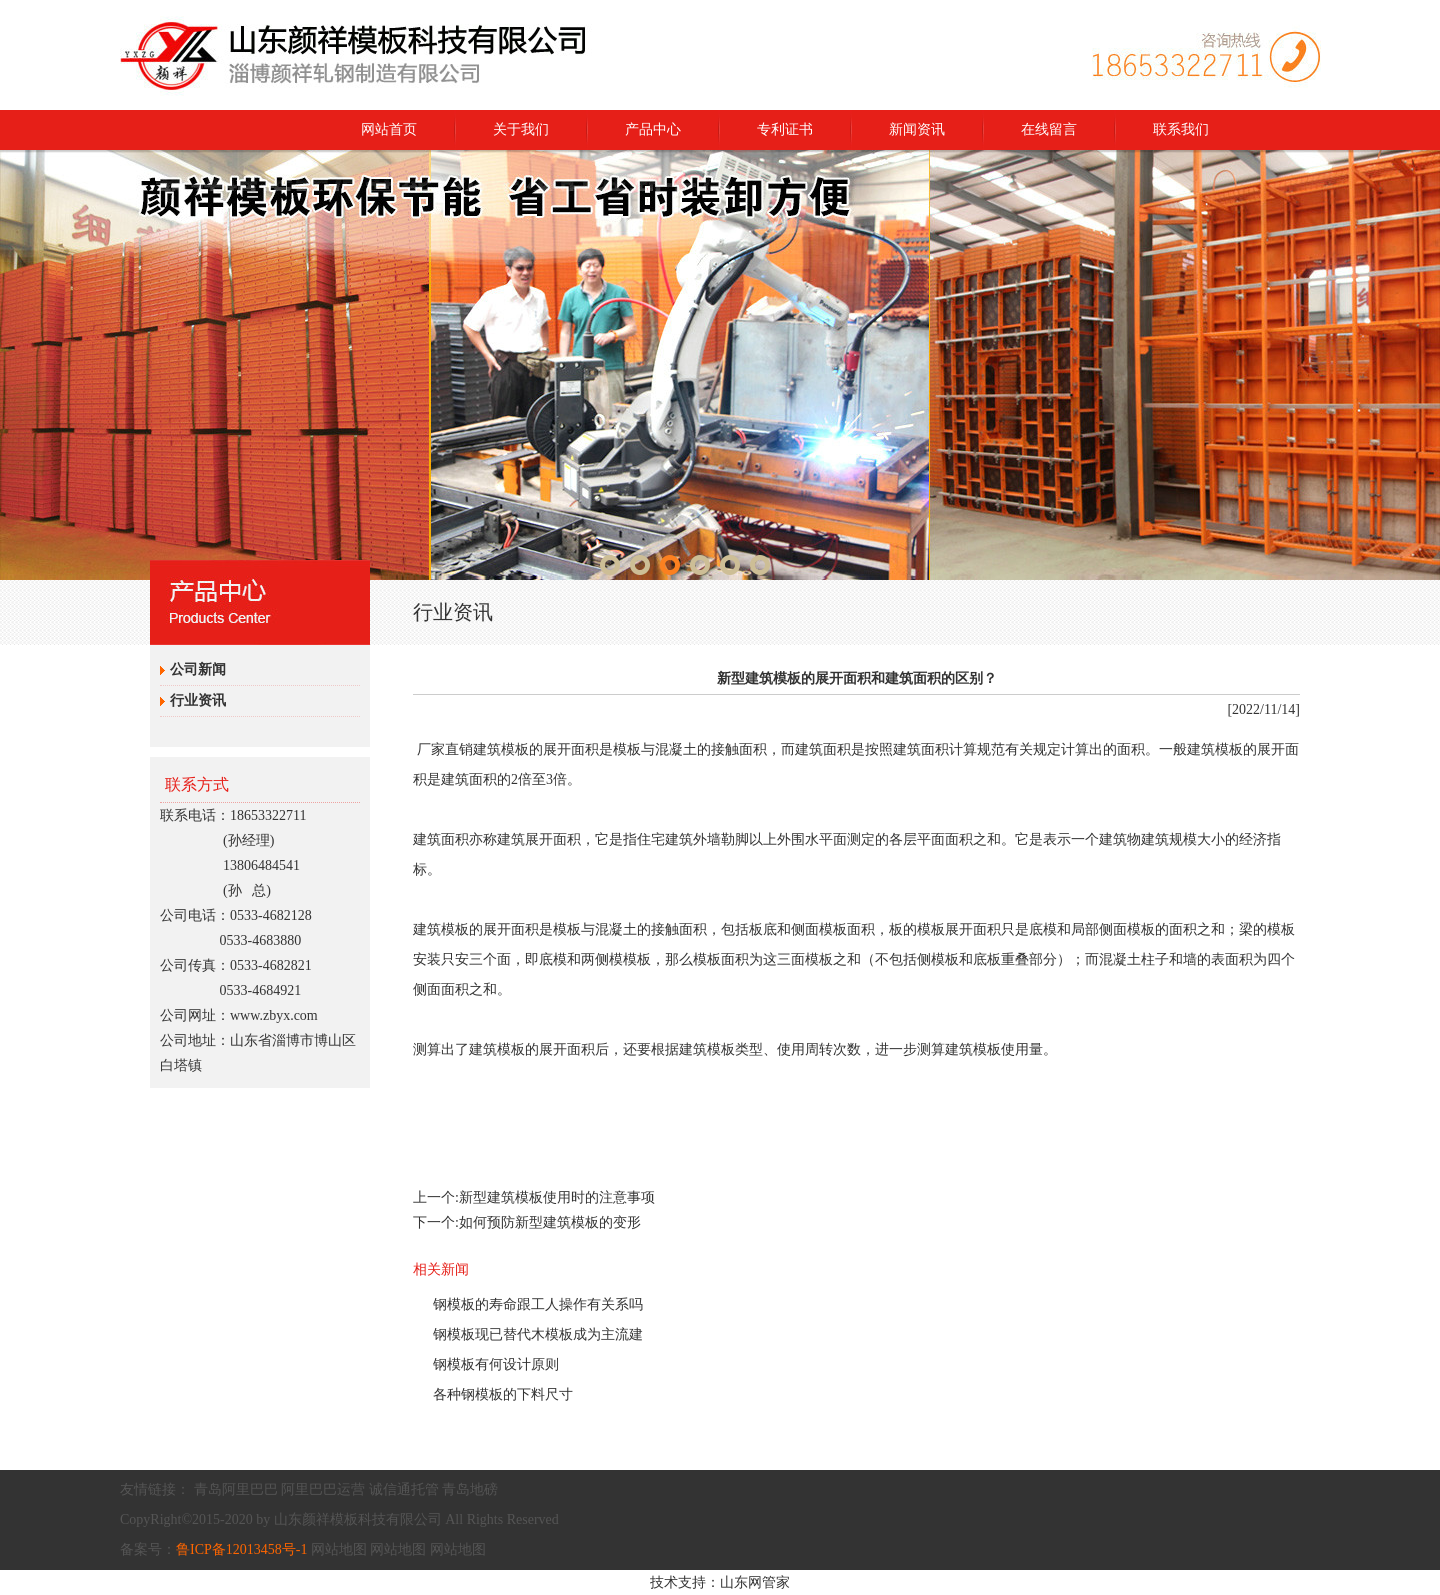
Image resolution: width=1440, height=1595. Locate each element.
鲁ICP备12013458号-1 (241, 1549)
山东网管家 (755, 1582)
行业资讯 (198, 700)
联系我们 (1181, 129)
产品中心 (653, 129)
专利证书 (785, 129)
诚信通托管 (404, 1489)
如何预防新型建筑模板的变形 (550, 1222)
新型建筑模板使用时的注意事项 (557, 1197)
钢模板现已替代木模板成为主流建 (538, 1334)
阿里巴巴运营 (323, 1489)
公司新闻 (198, 669)
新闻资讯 (917, 129)
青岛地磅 (470, 1489)
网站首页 (389, 129)
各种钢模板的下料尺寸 (503, 1394)
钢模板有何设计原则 (496, 1364)
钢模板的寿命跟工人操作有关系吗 (538, 1304)
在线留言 (1049, 129)
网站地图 (339, 1549)
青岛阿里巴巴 (236, 1489)
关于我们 (521, 129)
